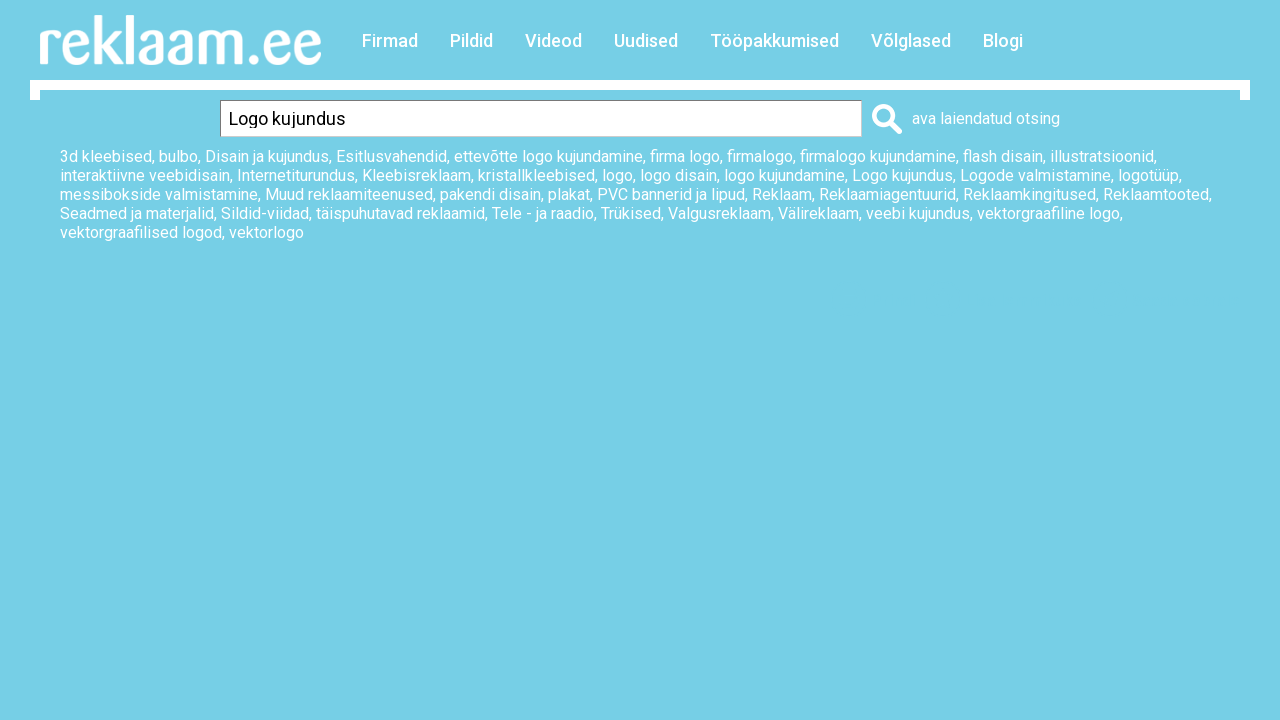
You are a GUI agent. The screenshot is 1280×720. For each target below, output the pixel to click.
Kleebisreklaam (416, 175)
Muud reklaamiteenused (349, 194)
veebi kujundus (918, 213)
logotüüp (1148, 175)
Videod (553, 40)
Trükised (631, 213)
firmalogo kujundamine (878, 156)
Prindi (893, 300)
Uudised (646, 40)
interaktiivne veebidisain (145, 175)
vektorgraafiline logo (1048, 213)
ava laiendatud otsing (986, 118)
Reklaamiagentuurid (887, 194)
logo (617, 175)
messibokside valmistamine (159, 194)
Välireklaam (818, 213)
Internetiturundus (296, 175)
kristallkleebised (536, 175)
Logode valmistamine (1035, 175)
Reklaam (782, 194)
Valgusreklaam (719, 213)
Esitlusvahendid (391, 156)
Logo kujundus (902, 175)
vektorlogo (266, 232)
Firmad (390, 40)
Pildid (471, 40)
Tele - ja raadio (543, 213)
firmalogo (760, 156)
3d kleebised (106, 156)
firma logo (685, 156)
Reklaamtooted (1156, 194)
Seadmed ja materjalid (137, 213)
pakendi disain (490, 194)
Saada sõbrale (1186, 300)
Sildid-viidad (265, 213)
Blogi (1003, 40)
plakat (569, 194)
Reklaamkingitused (1029, 194)
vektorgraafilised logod (141, 232)
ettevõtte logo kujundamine (548, 156)
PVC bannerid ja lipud (671, 194)
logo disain (678, 175)
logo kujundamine (784, 175)
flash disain (1003, 156)
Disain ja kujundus (267, 156)
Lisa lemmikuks (1023, 300)
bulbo (178, 156)
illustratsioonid (1102, 156)
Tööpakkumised (774, 40)
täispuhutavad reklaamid (400, 213)
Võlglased (911, 40)
